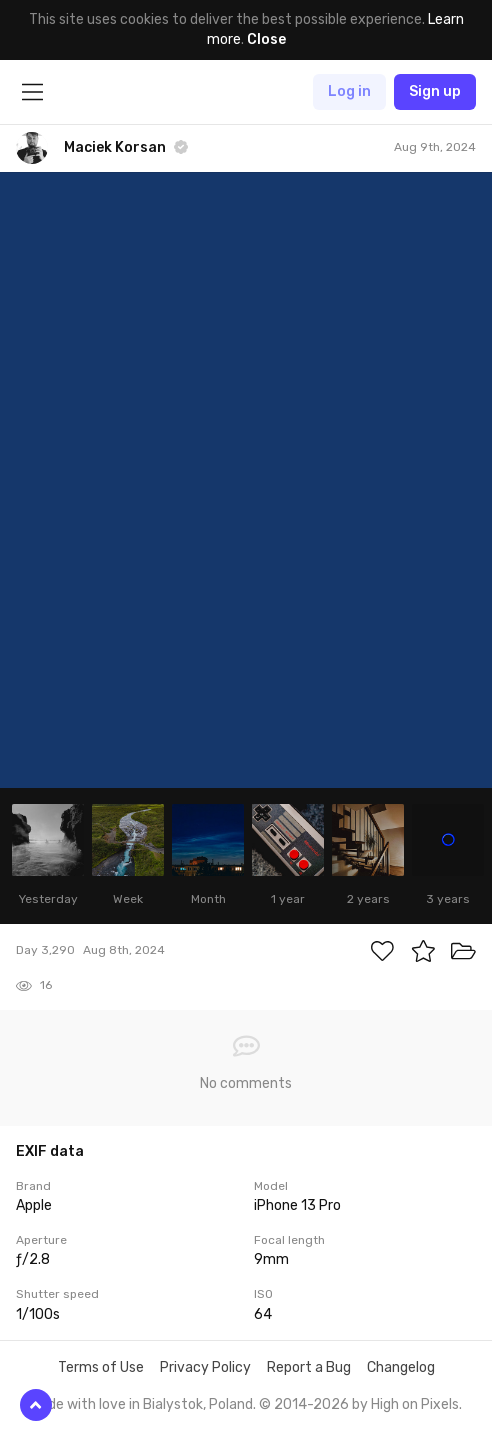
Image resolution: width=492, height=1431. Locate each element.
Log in (349, 91)
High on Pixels (415, 1404)
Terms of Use (101, 1367)
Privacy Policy (205, 1367)
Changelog (401, 1367)
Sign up (435, 91)
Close (266, 39)
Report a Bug (309, 1367)
